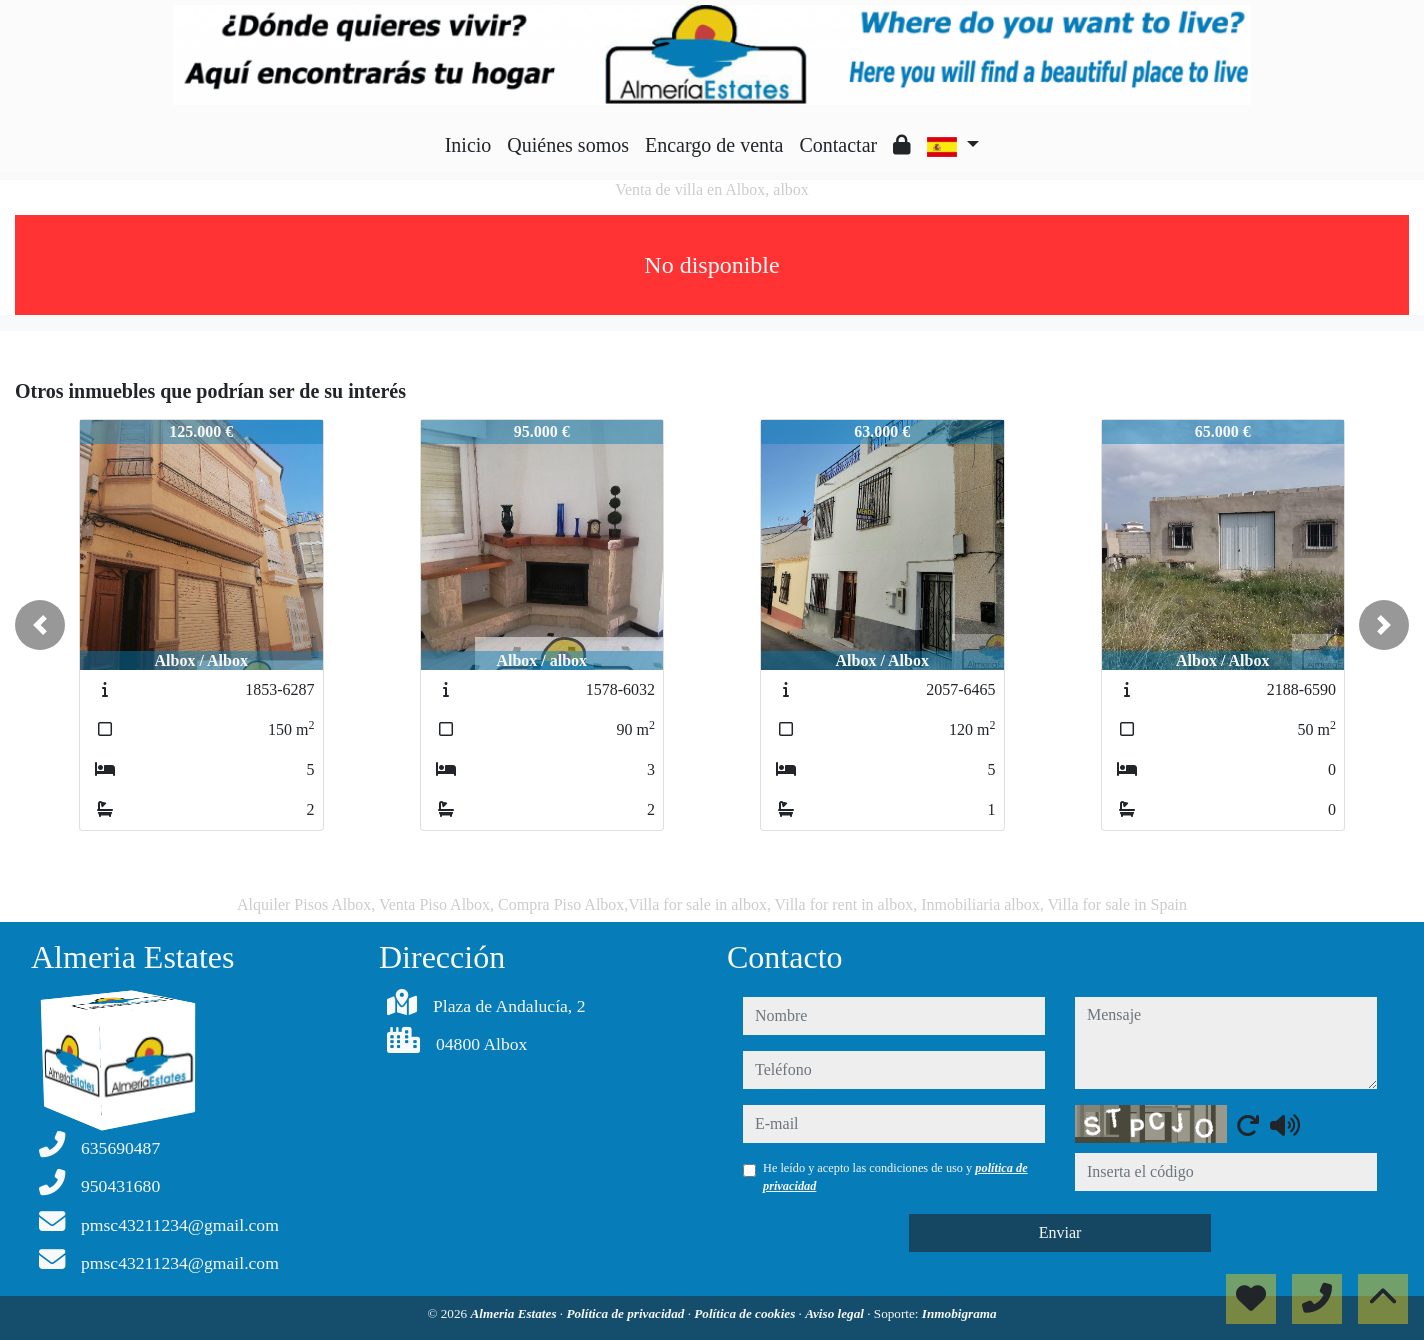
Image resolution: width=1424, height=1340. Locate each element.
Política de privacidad (626, 1313)
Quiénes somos (568, 145)
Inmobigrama (959, 1313)
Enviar (1060, 1232)
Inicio (468, 145)
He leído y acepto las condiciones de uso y (895, 1177)
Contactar (838, 145)
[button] (40, 625)
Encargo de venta (714, 145)
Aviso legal (836, 1313)
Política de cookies (746, 1313)
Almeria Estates (514, 1313)
